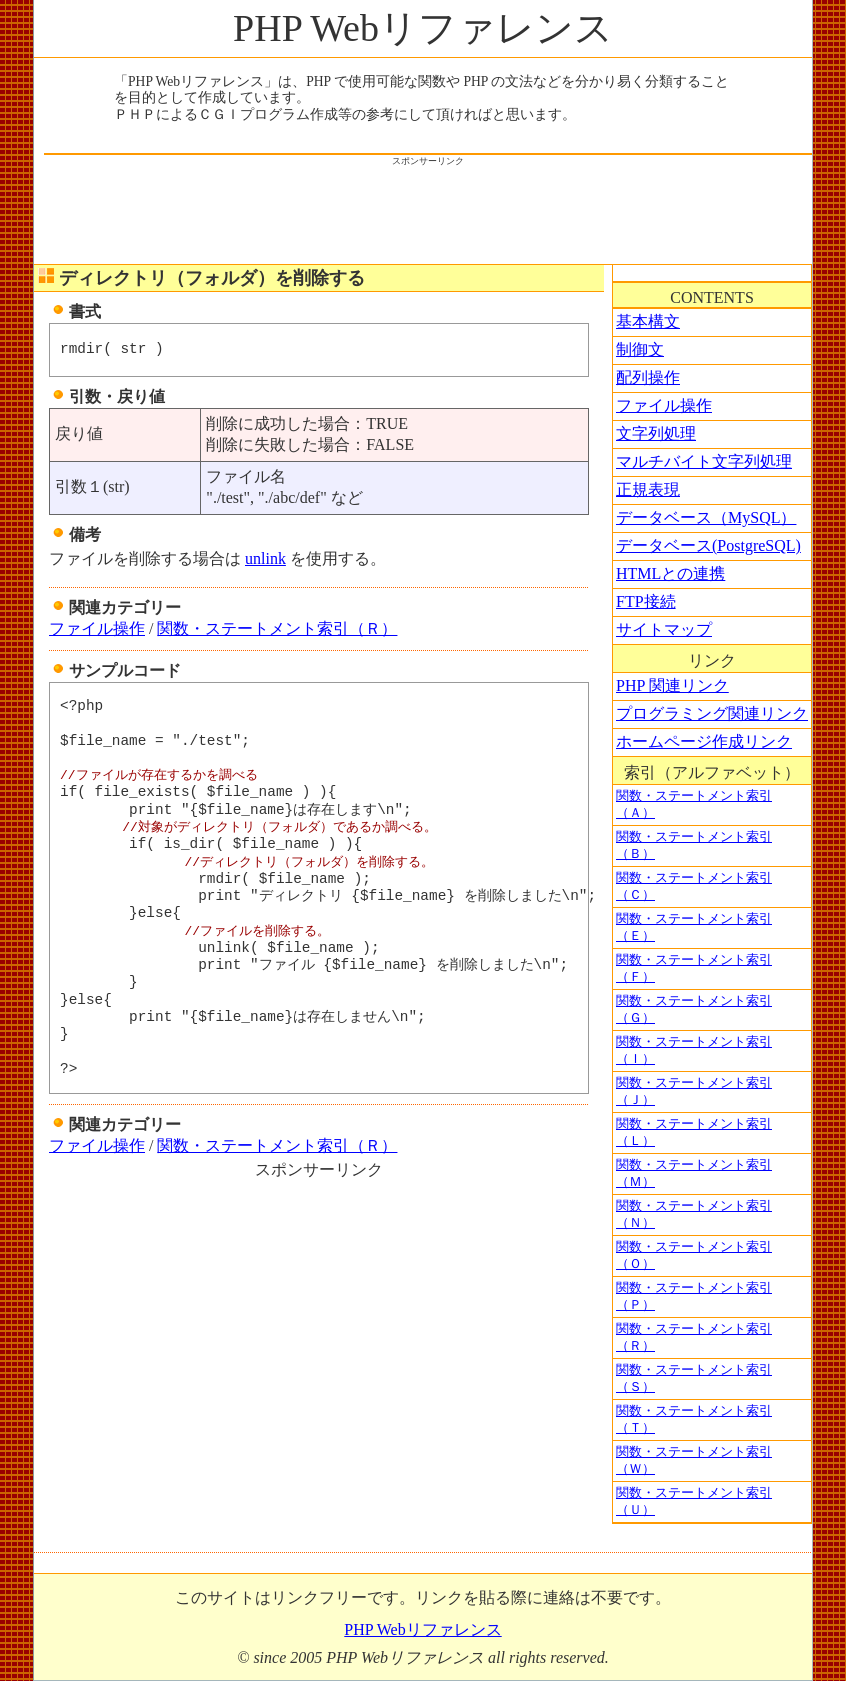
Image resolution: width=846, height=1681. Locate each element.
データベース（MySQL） (706, 517)
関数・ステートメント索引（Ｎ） (694, 1214)
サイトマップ (664, 629)
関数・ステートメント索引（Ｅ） (694, 927)
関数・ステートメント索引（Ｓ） (694, 1378)
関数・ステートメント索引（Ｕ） (694, 1501)
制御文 (640, 349)
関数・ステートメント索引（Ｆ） (694, 968)
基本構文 (648, 321)
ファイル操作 (97, 628)
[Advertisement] (428, 213)
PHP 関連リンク (672, 685)
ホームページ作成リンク (704, 741)
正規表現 (648, 489)
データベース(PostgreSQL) (708, 545)
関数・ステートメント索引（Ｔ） (694, 1419)
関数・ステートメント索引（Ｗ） (694, 1460)
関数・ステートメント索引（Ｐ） (694, 1296)
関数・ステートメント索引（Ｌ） (694, 1132)
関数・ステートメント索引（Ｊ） (694, 1091)
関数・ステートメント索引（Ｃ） (694, 886)
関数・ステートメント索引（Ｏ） (694, 1255)
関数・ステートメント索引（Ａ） (694, 804)
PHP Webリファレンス (423, 28)
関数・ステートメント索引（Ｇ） (694, 1009)
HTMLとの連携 (670, 573)
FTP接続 (646, 601)
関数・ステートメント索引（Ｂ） (694, 845)
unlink (265, 558)
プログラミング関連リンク (712, 713)
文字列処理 (656, 433)
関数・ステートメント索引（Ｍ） (694, 1173)
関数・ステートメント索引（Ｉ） (694, 1050)
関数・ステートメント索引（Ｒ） (277, 628)
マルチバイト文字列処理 (704, 461)
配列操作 (648, 377)
